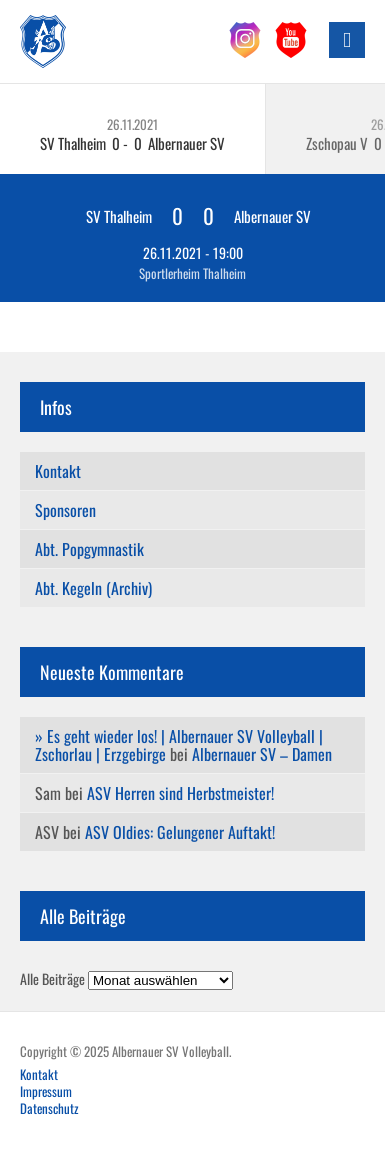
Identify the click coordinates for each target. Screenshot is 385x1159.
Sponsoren (65, 510)
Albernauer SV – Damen (262, 754)
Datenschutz (49, 1108)
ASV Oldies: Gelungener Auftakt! (180, 832)
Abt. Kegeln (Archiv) (93, 588)
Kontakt (58, 471)
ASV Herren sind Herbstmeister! (180, 793)
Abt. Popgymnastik (89, 549)
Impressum (46, 1091)
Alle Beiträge (52, 978)
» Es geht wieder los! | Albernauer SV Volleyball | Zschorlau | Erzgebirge (179, 745)
